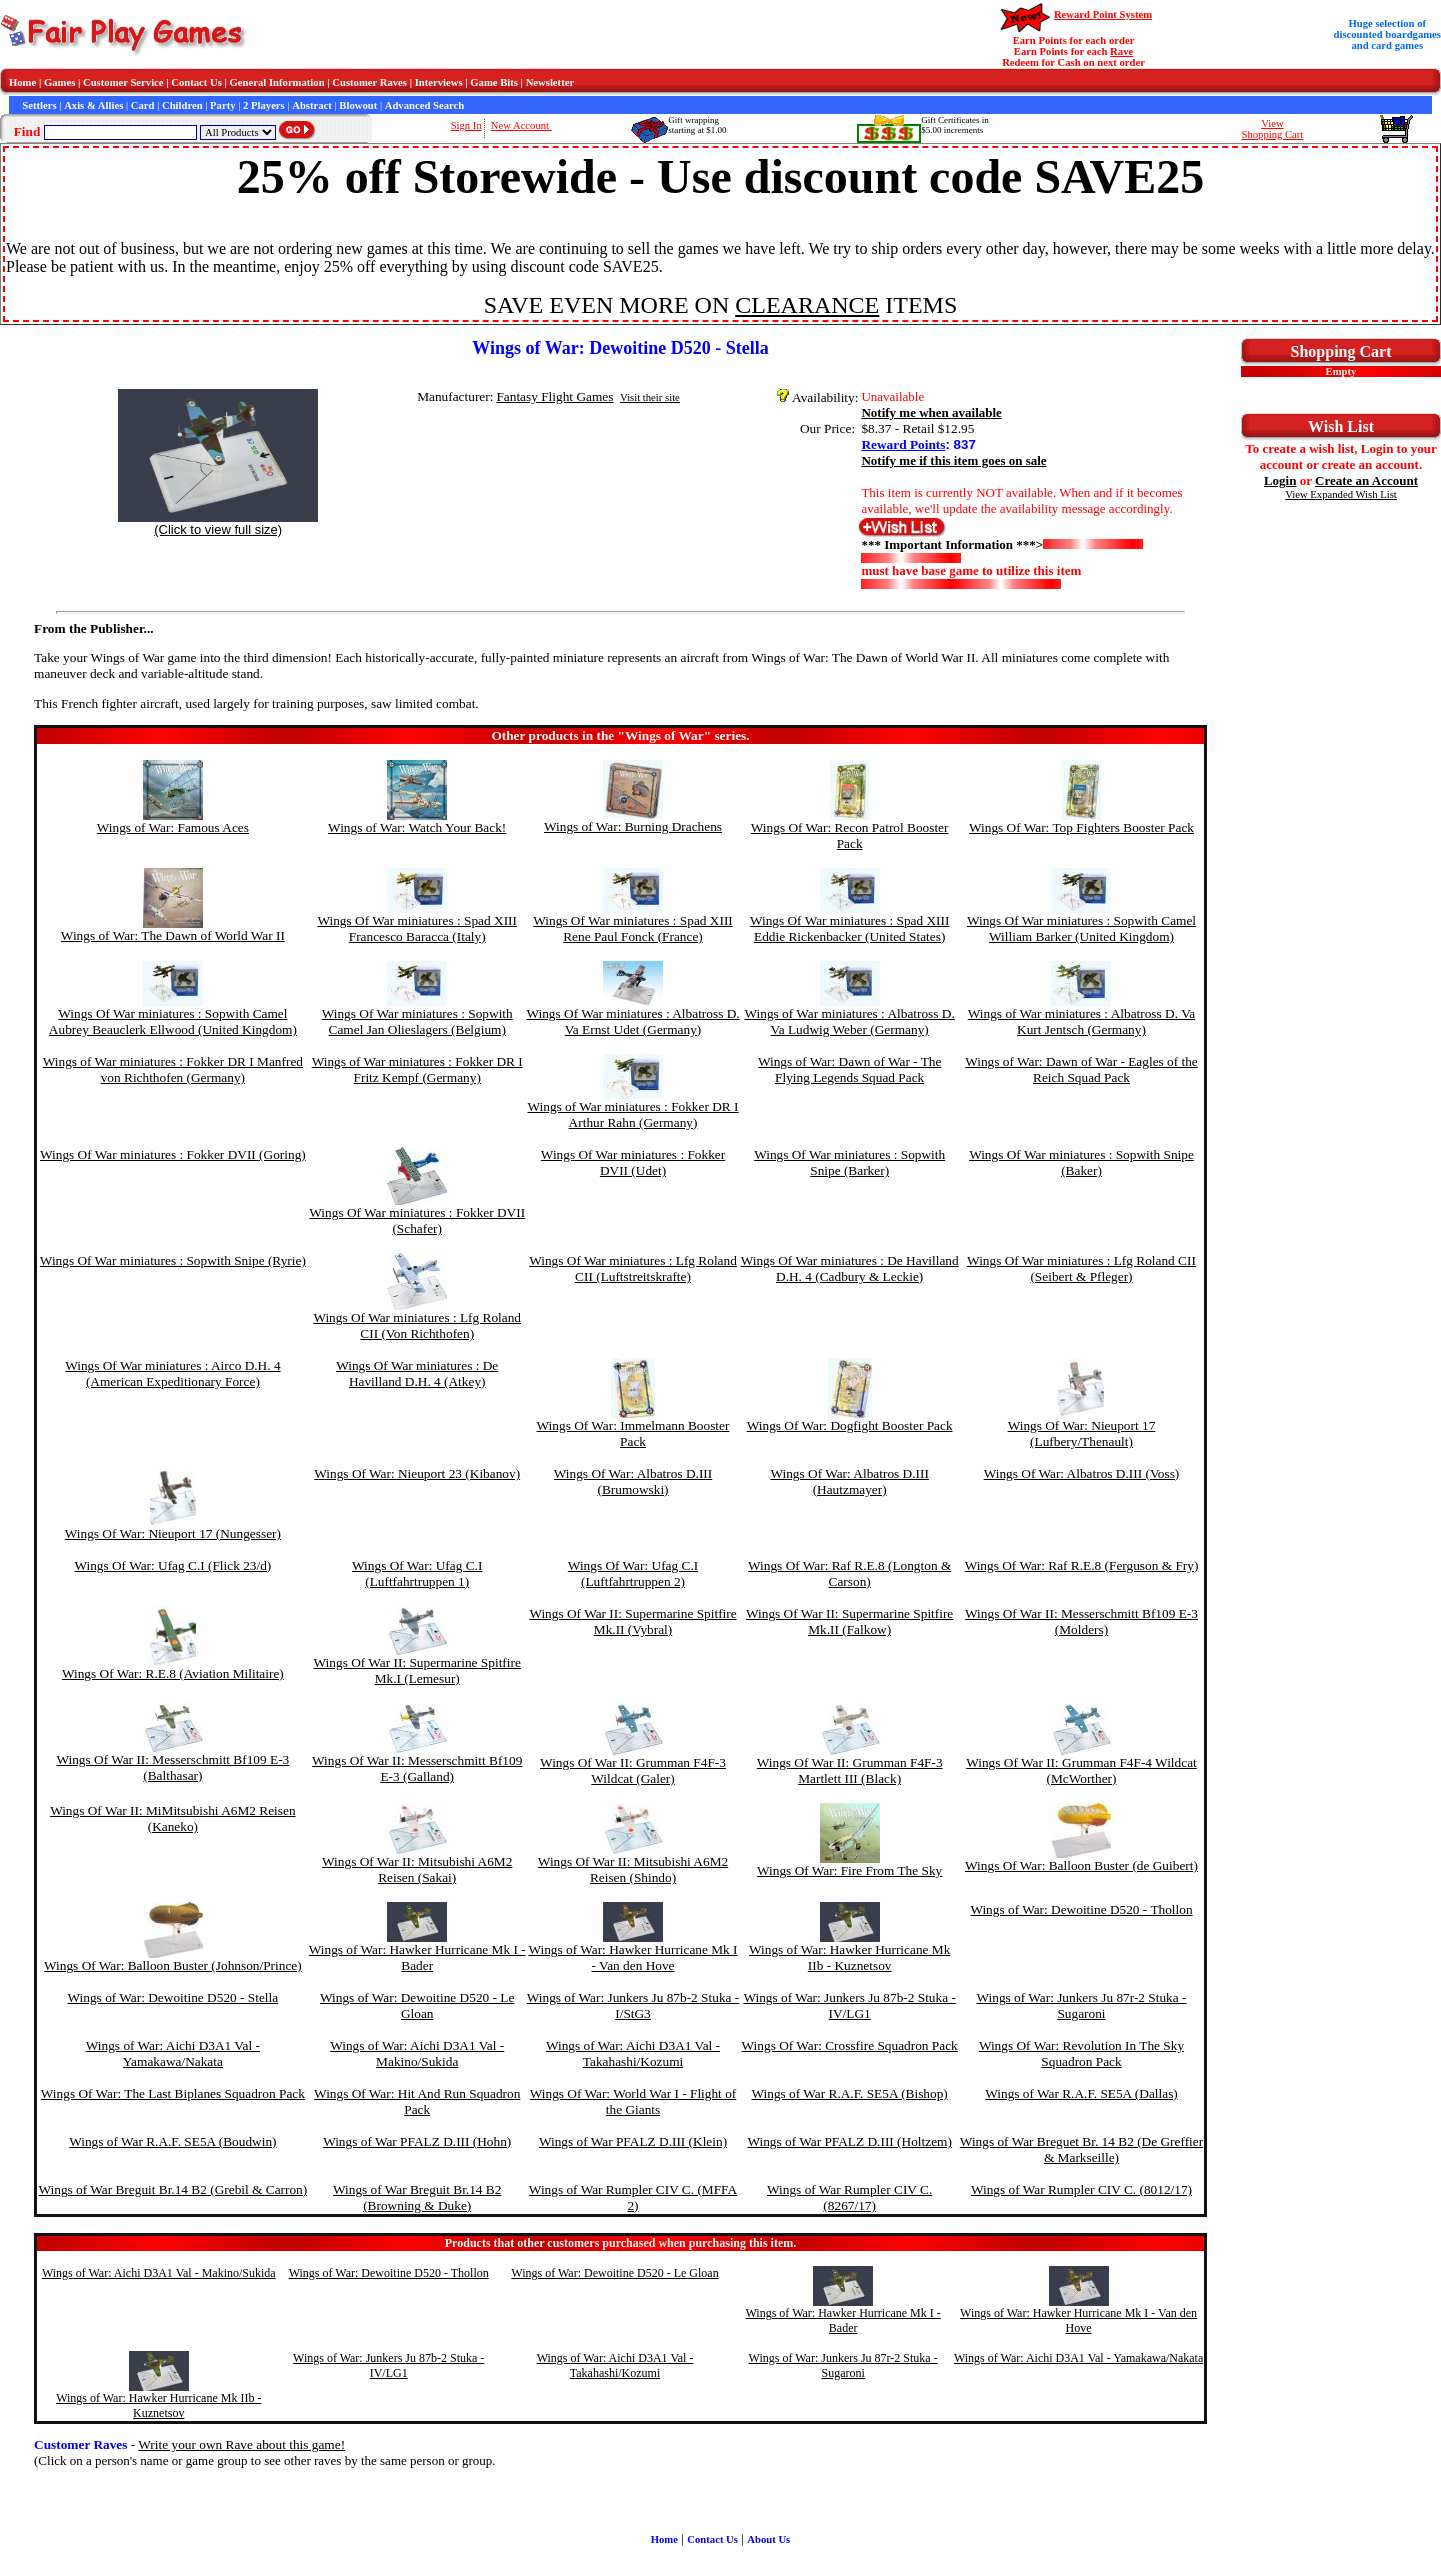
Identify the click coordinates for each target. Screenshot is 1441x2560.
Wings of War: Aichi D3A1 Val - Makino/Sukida (417, 2053)
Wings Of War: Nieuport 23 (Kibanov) (417, 1473)
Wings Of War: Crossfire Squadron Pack (850, 2045)
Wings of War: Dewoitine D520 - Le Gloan (417, 2005)
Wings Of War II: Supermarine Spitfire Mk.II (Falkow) (849, 1621)
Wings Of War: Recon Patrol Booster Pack (850, 835)
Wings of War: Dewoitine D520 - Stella (173, 1997)
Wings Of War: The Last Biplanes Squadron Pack (173, 2093)
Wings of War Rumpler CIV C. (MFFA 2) (633, 2197)
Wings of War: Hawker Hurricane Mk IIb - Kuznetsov (849, 1957)
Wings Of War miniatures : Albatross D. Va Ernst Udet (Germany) (632, 1021)
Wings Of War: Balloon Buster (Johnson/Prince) (173, 1965)
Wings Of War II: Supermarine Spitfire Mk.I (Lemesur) (417, 1670)
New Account (521, 125)
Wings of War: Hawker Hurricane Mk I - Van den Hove (632, 1957)
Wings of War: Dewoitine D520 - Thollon (1081, 1909)
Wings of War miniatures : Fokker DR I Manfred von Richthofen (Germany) (173, 1069)
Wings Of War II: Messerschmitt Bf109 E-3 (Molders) (1081, 1621)
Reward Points (903, 444)
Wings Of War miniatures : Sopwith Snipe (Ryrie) (173, 1260)
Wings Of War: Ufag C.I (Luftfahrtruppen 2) (633, 1573)
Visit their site (650, 397)
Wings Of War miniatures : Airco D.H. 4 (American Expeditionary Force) (172, 1373)
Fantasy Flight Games (554, 396)
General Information (277, 82)
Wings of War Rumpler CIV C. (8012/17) (1081, 2189)
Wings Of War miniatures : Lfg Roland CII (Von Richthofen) (417, 1325)
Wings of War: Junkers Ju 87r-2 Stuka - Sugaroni (1081, 2005)
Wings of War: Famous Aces (173, 827)
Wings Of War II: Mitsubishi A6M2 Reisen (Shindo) (633, 1869)
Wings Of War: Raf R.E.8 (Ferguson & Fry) (1082, 1565)
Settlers (39, 105)
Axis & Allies (93, 105)
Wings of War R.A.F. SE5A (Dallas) (1081, 2093)
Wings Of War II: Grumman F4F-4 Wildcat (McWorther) (1081, 1770)
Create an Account (1366, 480)
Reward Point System (1103, 14)
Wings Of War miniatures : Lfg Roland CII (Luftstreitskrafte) (633, 1268)
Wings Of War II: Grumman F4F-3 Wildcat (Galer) (633, 1770)
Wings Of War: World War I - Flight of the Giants (633, 2101)
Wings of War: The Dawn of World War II (173, 935)
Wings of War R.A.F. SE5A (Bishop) (850, 2093)
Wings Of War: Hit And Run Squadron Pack (417, 2101)
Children (182, 105)
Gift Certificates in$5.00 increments (954, 125)
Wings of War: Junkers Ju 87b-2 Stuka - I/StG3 (633, 2005)
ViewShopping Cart (1272, 129)
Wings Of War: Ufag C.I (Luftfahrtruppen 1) (417, 1573)
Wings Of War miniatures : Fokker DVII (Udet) (633, 1162)
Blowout (358, 105)
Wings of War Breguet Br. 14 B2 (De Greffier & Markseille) (1081, 2149)
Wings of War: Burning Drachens (633, 826)
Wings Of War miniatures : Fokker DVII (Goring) (173, 1154)
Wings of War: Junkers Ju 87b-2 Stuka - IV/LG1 (849, 2005)
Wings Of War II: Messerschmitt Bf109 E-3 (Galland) (417, 1768)
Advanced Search (424, 105)
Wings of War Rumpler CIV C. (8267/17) (849, 2197)
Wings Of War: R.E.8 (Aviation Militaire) (173, 1673)
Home (22, 82)
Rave (1121, 51)
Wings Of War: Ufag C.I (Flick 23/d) (172, 1565)
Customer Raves (369, 82)
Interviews (439, 82)
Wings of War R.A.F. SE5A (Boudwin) (172, 2141)
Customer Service (123, 82)
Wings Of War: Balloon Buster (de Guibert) (1081, 1865)
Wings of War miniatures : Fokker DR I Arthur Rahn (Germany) (633, 1114)
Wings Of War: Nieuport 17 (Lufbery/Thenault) (1082, 1433)
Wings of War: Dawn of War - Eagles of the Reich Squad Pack (1081, 1069)
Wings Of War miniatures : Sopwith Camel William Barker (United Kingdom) (1081, 928)
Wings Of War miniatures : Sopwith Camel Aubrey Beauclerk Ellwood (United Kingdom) (173, 1021)
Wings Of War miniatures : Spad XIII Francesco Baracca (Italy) (417, 928)
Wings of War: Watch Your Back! (417, 827)
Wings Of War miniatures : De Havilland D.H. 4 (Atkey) (417, 1373)
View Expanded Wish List (1341, 494)
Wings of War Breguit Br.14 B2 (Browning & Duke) (417, 2197)
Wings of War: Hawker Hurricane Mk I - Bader (417, 1957)
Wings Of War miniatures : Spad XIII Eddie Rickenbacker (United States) (850, 928)
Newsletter (550, 82)
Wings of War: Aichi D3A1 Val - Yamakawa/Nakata (173, 2053)
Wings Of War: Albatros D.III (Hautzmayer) (849, 1481)
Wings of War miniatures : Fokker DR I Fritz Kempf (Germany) (417, 1069)
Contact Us (196, 82)
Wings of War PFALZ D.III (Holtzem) (849, 2141)
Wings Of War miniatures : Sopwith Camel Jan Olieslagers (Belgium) (417, 1021)
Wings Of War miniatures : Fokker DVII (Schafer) (417, 1220)
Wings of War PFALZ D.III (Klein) (633, 2141)
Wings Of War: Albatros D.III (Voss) (1082, 1473)
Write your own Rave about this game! (241, 2444)
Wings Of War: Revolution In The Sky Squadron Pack (1081, 2053)
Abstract (312, 105)
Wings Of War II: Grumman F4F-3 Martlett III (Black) (850, 1770)
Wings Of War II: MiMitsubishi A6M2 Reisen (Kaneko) (172, 1818)
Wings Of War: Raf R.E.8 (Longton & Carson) (849, 1573)
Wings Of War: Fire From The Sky (849, 1870)
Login (1280, 480)
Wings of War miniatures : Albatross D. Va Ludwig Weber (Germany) (850, 1021)
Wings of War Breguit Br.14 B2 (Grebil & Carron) (172, 2189)
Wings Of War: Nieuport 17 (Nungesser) (173, 1533)
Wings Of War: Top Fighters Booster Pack (1081, 827)
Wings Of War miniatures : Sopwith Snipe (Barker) (849, 1162)
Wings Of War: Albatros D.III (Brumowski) (633, 1481)
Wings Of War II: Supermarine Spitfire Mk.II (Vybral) (632, 1621)
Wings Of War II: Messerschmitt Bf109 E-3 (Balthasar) (172, 1767)
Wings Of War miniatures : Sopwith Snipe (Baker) (1081, 1162)
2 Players (264, 105)
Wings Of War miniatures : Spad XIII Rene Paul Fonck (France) (633, 928)
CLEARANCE (807, 305)
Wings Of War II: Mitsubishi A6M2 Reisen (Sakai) (417, 1869)
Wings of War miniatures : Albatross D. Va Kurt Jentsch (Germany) (1081, 1021)
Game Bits (494, 82)
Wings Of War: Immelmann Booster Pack (633, 1433)
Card (143, 105)
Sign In (466, 125)
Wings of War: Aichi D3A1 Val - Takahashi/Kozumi (633, 2053)
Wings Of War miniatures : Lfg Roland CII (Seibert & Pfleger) (1081, 1268)
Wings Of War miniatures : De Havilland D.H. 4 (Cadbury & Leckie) (850, 1268)
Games (59, 82)
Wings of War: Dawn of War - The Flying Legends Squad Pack (850, 1069)
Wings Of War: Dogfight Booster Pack (850, 1425)
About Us (768, 2539)
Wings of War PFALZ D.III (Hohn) (417, 2141)
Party (222, 105)
